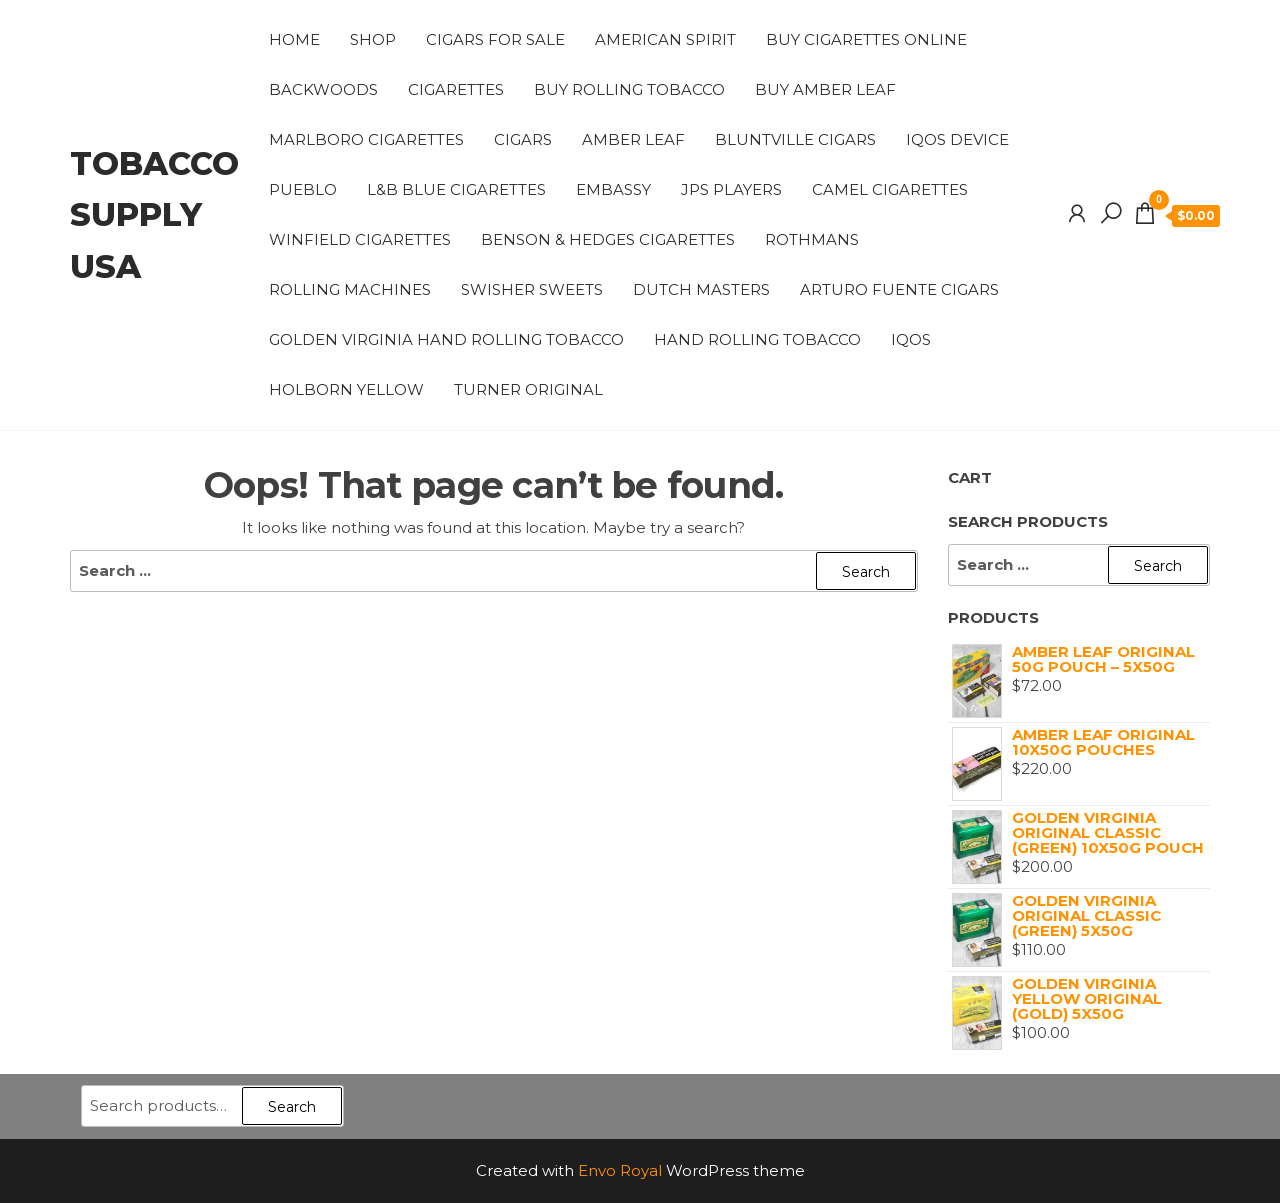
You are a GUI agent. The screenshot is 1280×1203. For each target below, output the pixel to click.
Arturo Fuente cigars (899, 289)
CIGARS (523, 139)
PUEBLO (303, 189)
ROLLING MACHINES (350, 289)
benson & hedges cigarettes (608, 239)
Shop (373, 39)
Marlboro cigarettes (366, 139)
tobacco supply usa (154, 214)
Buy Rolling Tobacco (629, 89)
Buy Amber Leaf (825, 89)
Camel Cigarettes (890, 189)
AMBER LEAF (633, 139)
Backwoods (323, 89)
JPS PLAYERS (731, 189)
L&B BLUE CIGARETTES (456, 189)
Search (292, 1107)
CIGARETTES (456, 89)
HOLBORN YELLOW (346, 389)
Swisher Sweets (532, 289)
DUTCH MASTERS (701, 289)
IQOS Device (957, 139)
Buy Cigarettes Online (866, 39)
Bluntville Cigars (795, 139)
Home (294, 39)
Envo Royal (620, 1170)
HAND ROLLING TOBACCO (757, 339)
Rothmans (812, 239)
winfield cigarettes (360, 239)
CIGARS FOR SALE (495, 39)
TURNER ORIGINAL (528, 389)
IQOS (911, 339)
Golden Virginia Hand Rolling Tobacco (446, 339)
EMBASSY (613, 189)
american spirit (665, 39)
